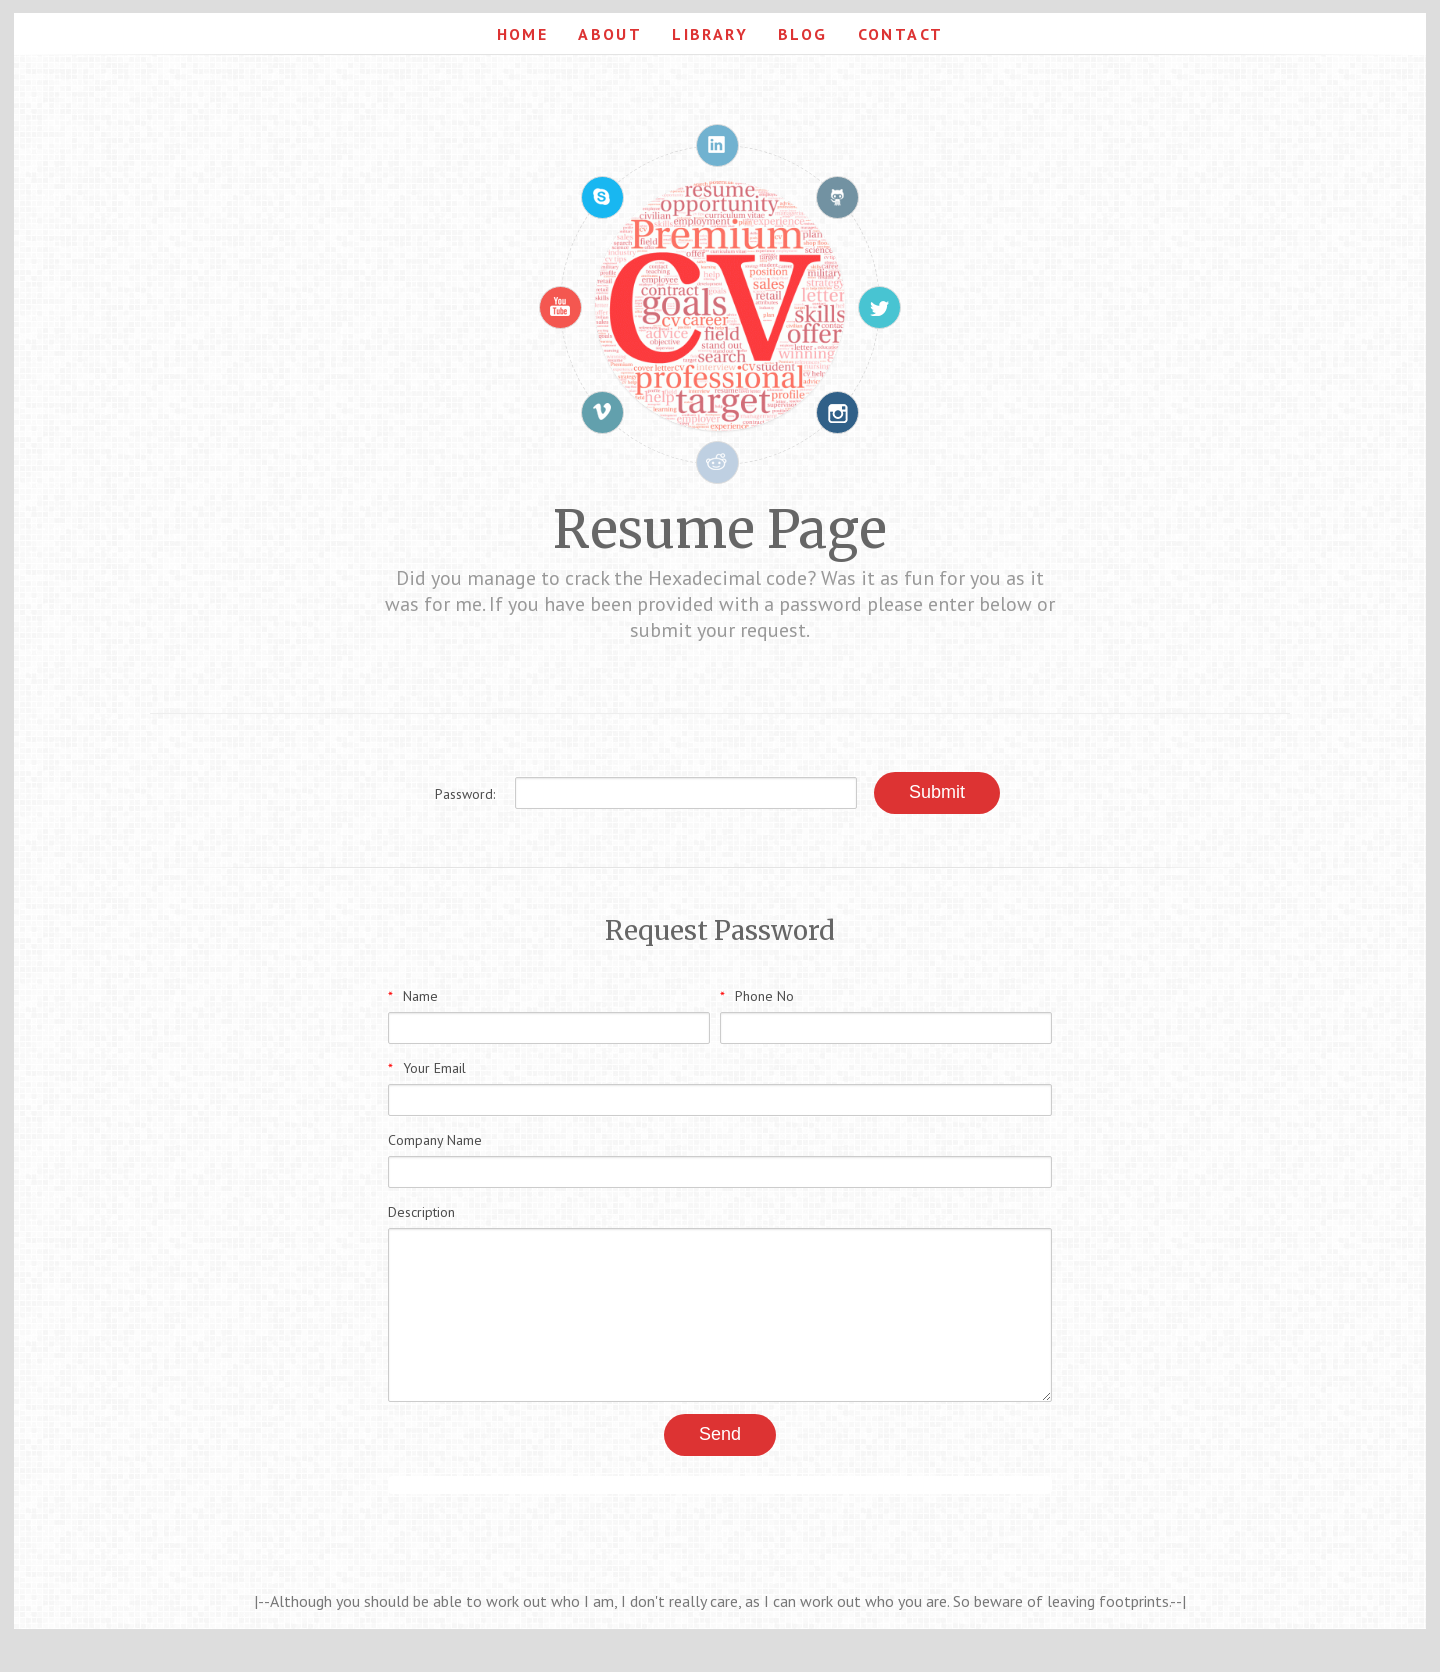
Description (421, 1212)
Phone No (757, 996)
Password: (465, 794)
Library (710, 34)
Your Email (427, 1068)
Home (523, 34)
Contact (901, 34)
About (610, 34)
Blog (803, 34)
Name (413, 996)
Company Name (435, 1140)
